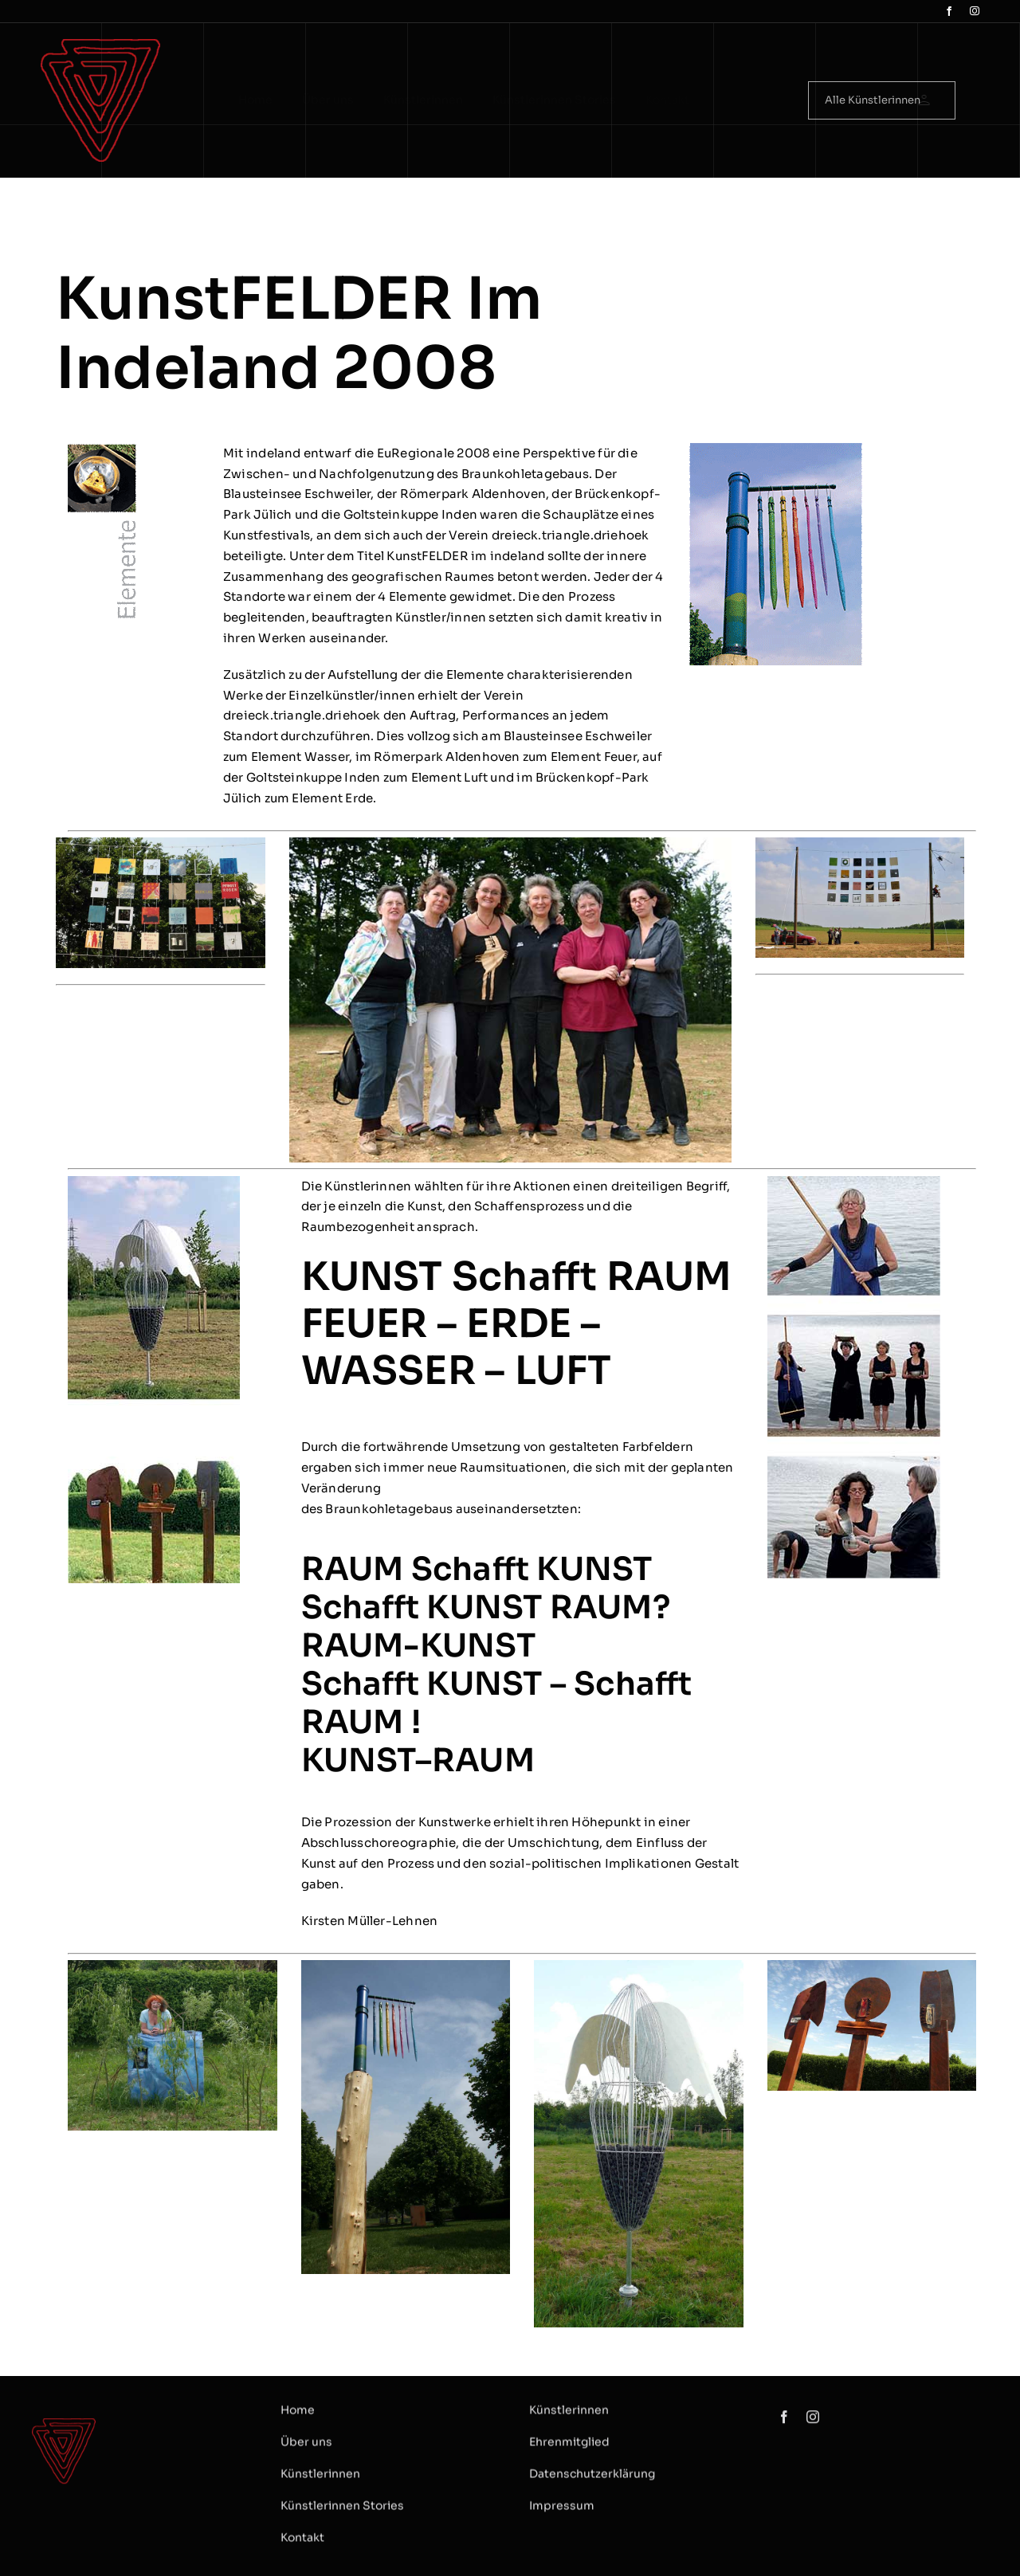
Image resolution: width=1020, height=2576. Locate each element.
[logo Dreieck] (100, 45)
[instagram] (974, 11)
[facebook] (949, 11)
